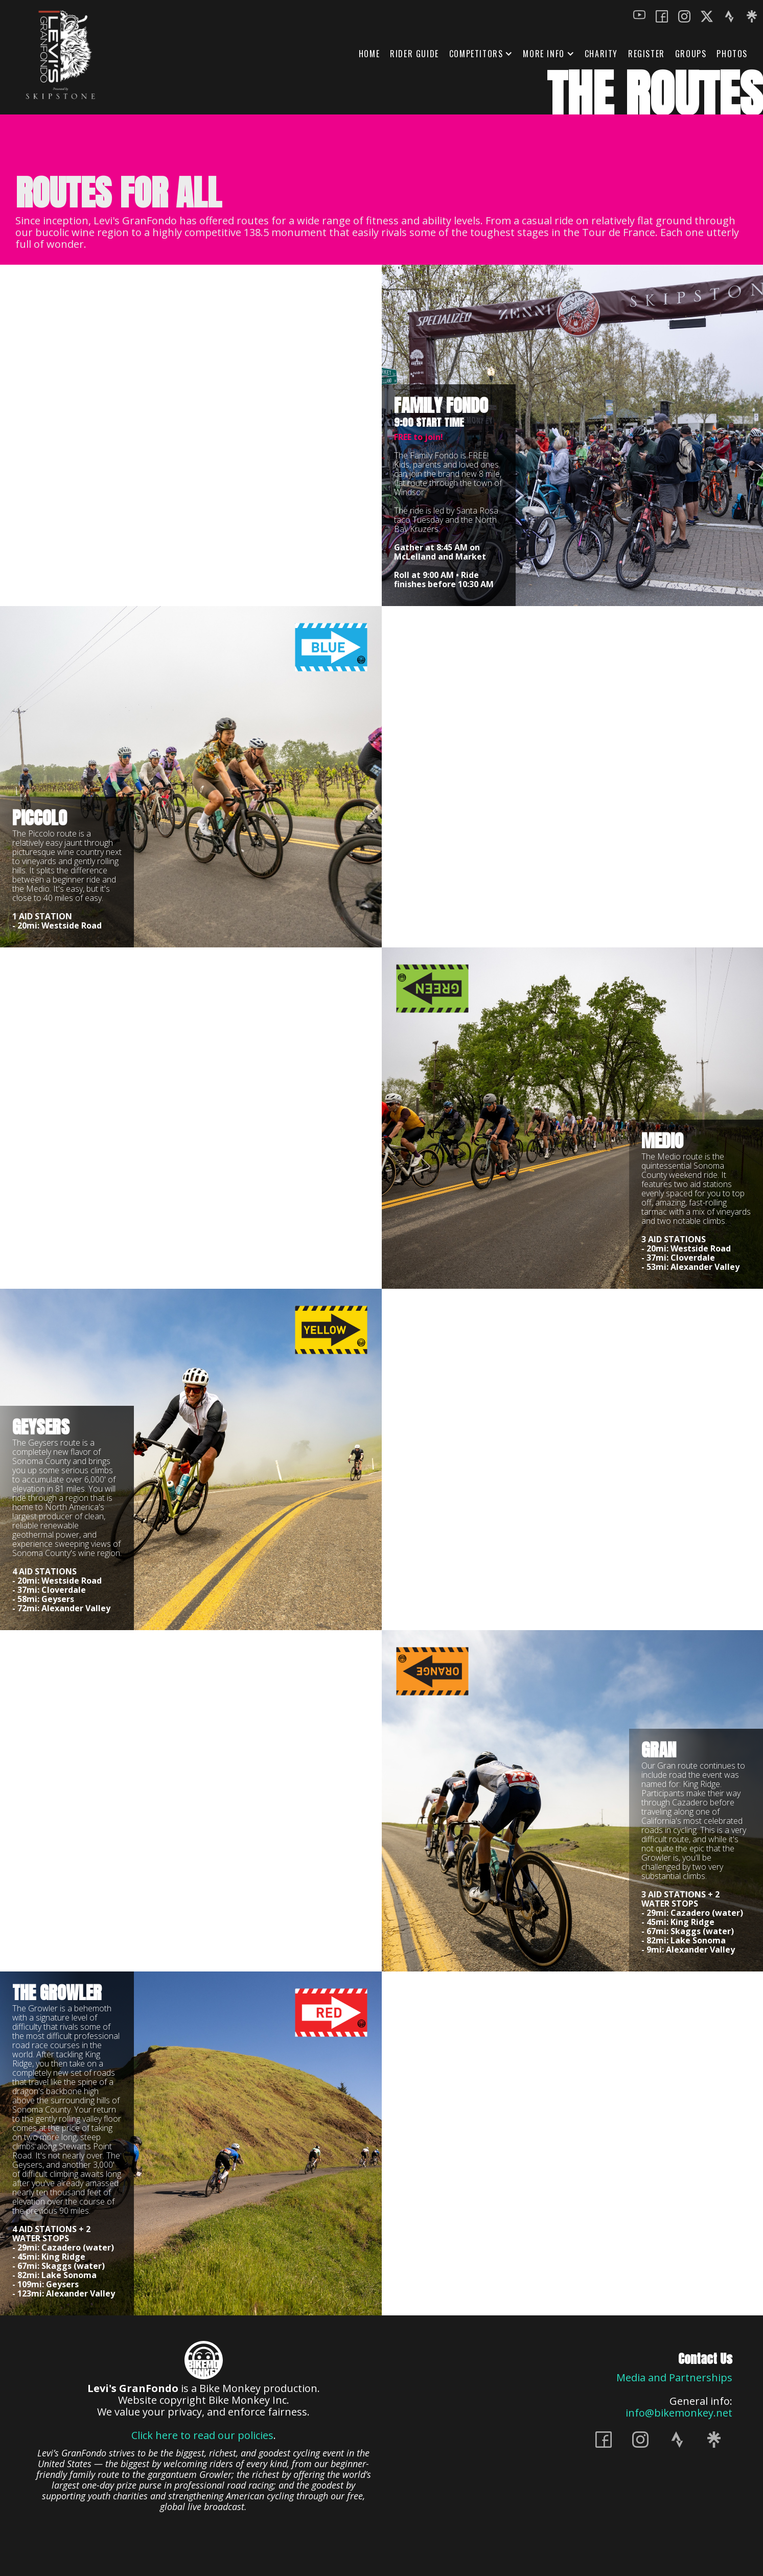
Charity (601, 54)
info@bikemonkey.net (679, 2413)
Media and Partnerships (674, 2377)
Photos (732, 54)
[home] (62, 54)
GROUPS (691, 54)
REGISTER (646, 54)
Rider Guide (414, 54)
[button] (481, 53)
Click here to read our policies (202, 2435)
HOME (369, 54)
